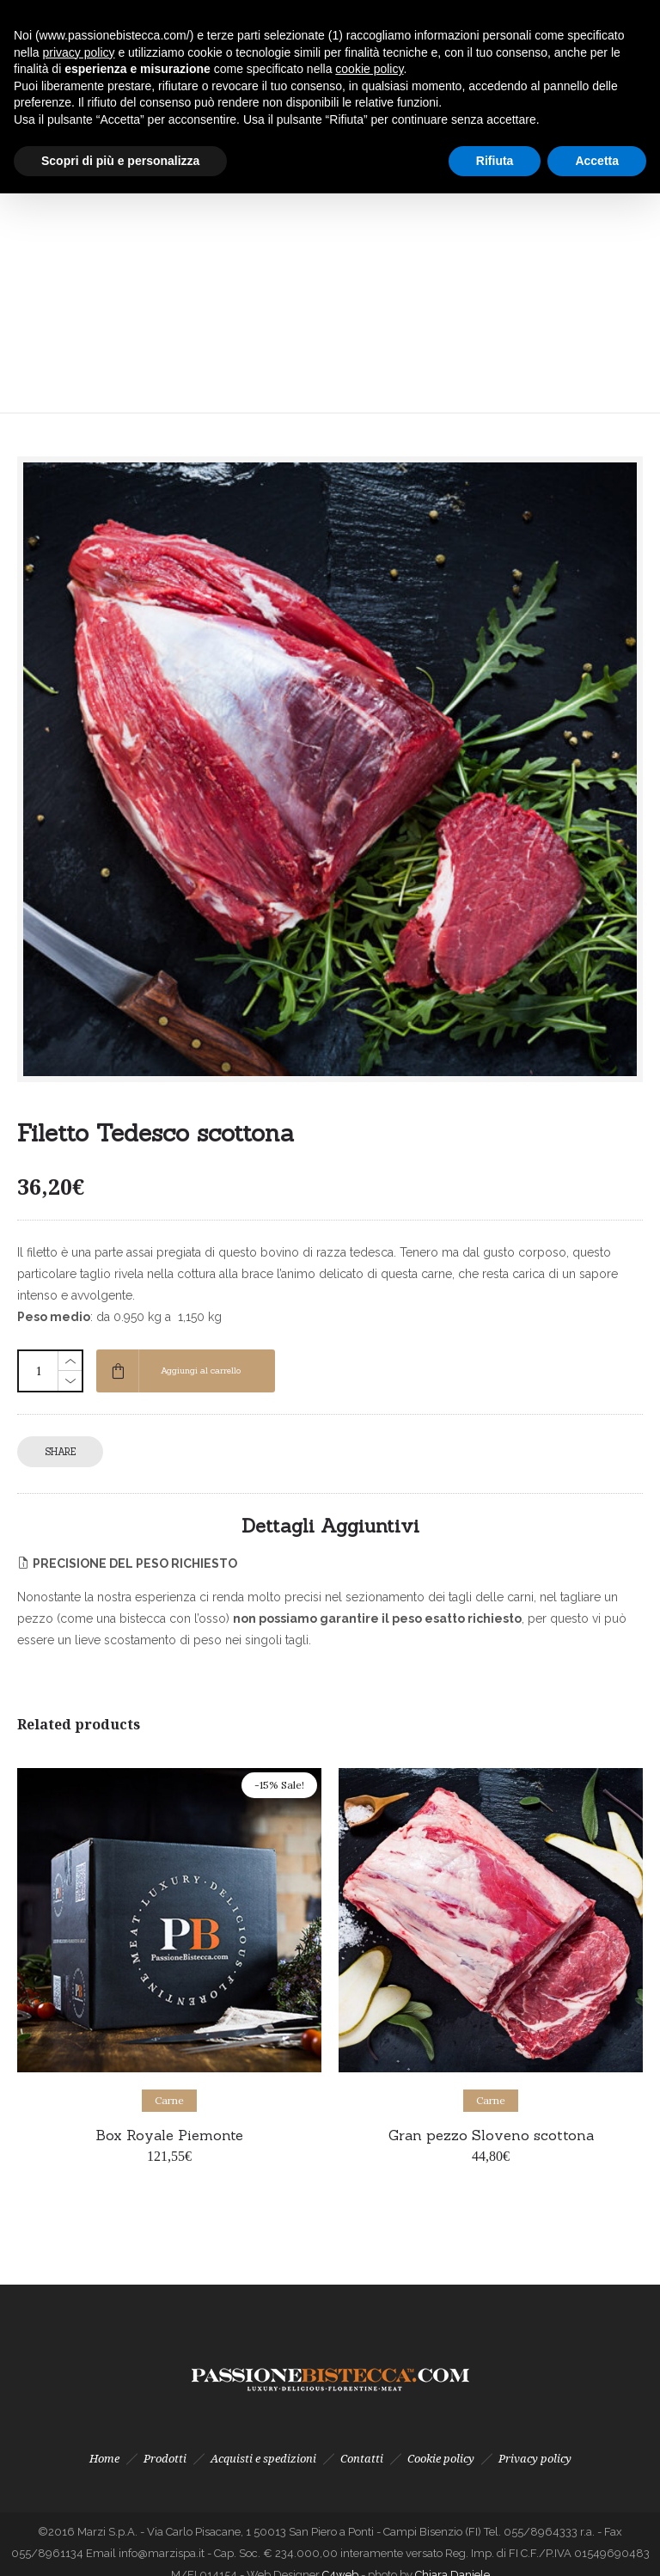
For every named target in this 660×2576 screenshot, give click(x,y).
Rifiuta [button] (495, 161)
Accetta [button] (597, 161)
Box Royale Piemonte (169, 2135)
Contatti (361, 2458)
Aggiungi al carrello (201, 1370)
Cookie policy (440, 2458)
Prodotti (165, 2458)
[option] (169, 1974)
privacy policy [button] (78, 52)
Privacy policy (534, 2458)
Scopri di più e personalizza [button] (120, 161)
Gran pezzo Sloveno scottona (491, 2135)
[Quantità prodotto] (38, 1371)
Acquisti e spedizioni (263, 2458)
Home (104, 2458)
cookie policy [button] (369, 69)
